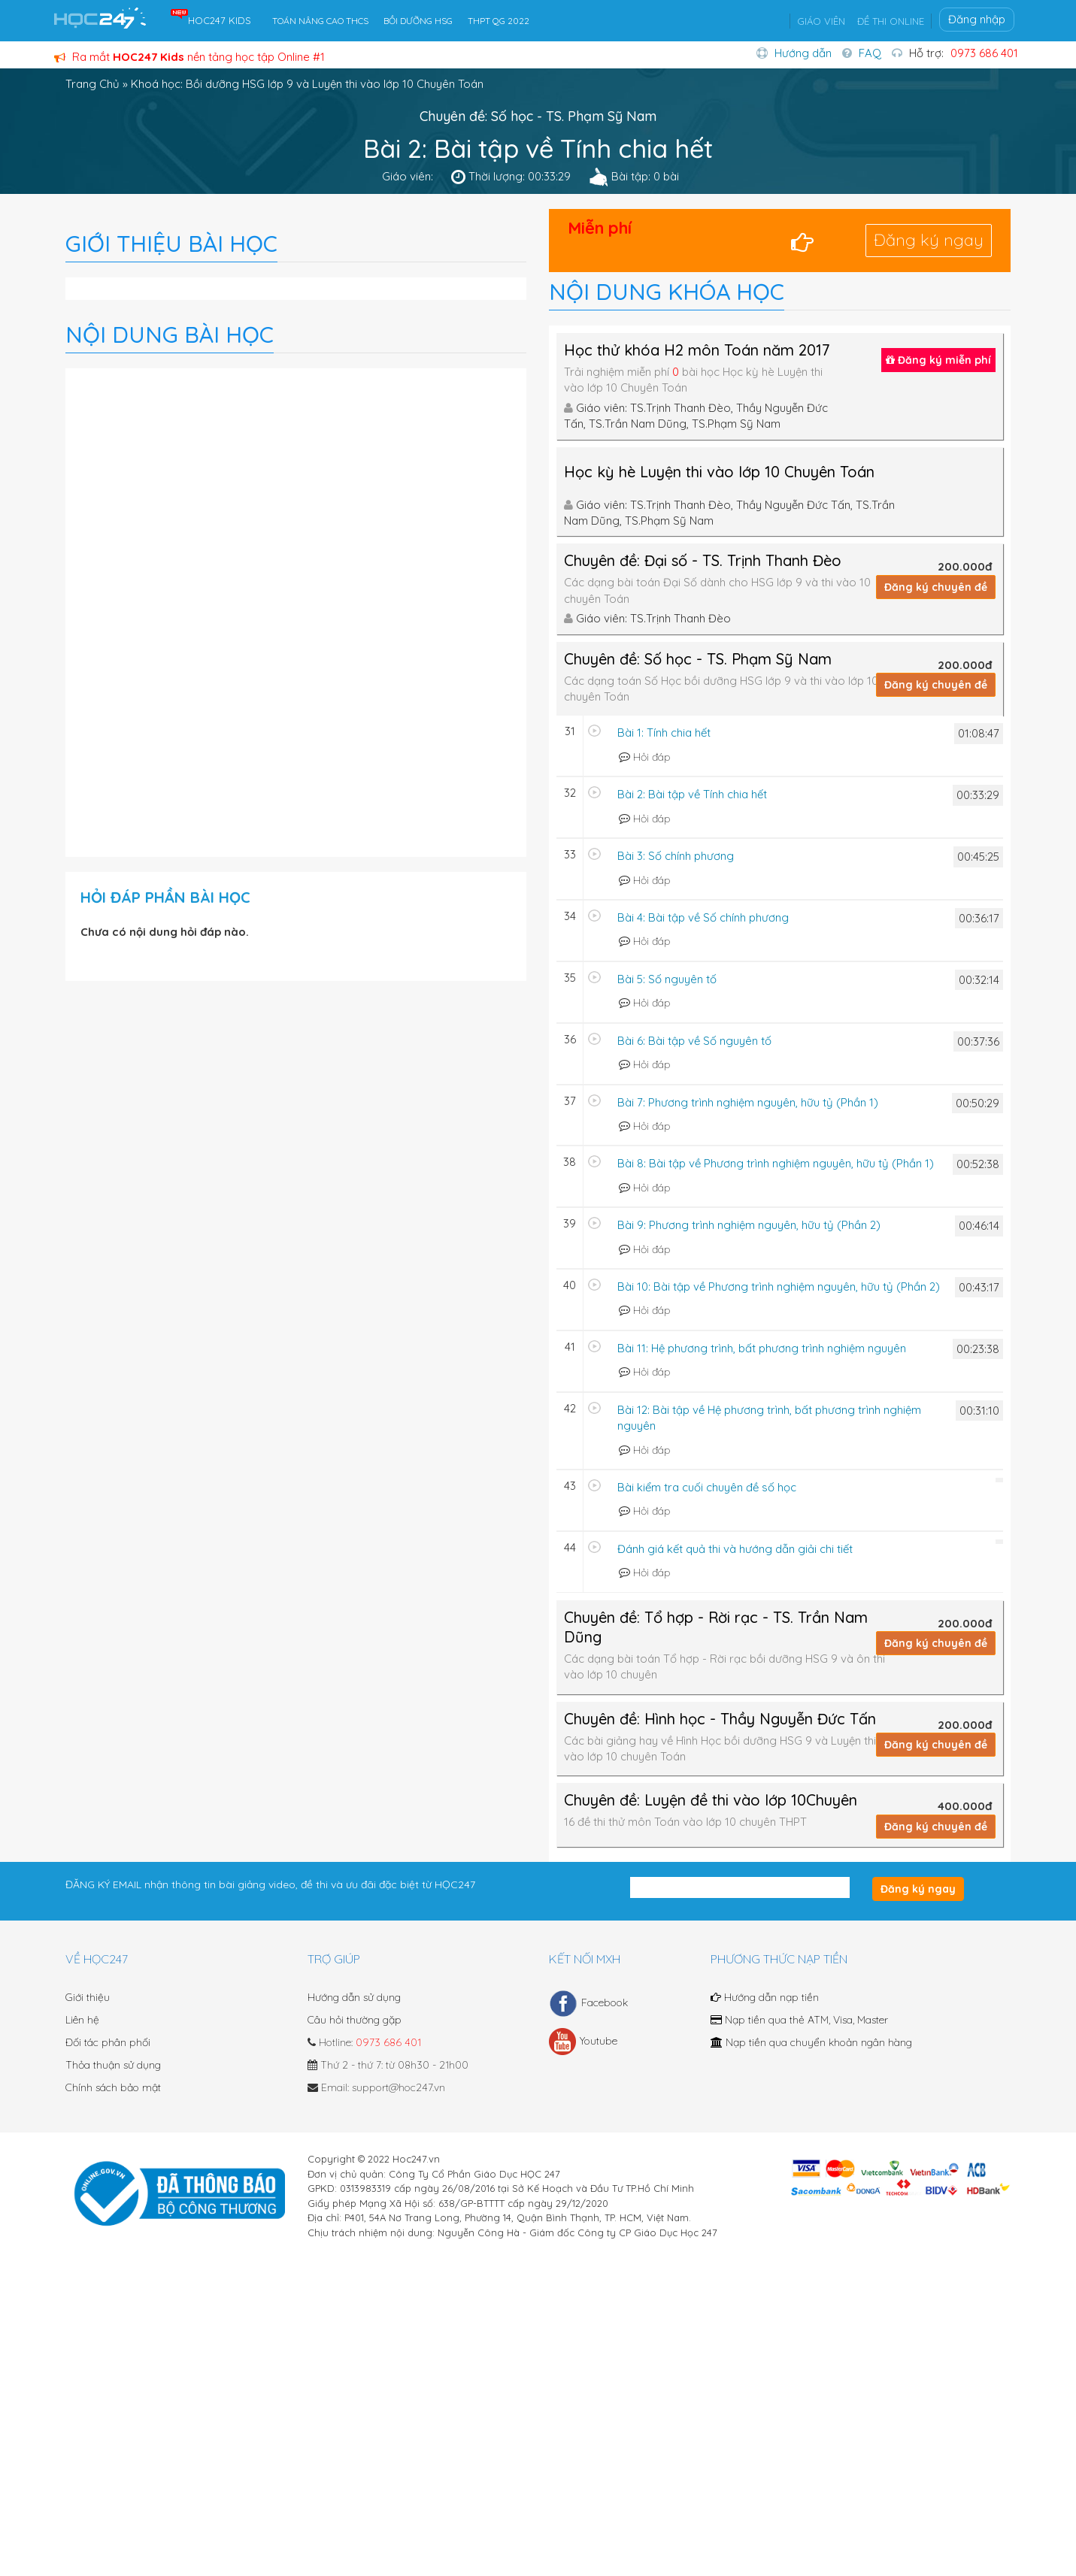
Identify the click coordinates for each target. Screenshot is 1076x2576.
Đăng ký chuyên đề (935, 587)
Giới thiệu (87, 1997)
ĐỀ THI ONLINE (890, 21)
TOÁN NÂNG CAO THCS (320, 20)
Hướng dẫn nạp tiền (765, 1997)
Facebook (588, 2003)
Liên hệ (82, 2020)
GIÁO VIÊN (821, 21)
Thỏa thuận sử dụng (113, 2065)
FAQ (870, 53)
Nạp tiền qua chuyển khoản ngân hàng (811, 2042)
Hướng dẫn (803, 53)
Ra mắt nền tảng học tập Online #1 (189, 57)
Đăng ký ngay (929, 239)
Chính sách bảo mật (113, 2087)
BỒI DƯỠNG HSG (418, 20)
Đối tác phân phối (107, 2042)
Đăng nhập (976, 19)
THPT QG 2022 (498, 20)
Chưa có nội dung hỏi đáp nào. (164, 932)
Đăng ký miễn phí (938, 360)
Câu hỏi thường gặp (355, 2020)
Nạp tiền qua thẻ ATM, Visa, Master (799, 2020)
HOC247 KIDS (219, 20)
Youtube (583, 2041)
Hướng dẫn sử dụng (354, 1997)
